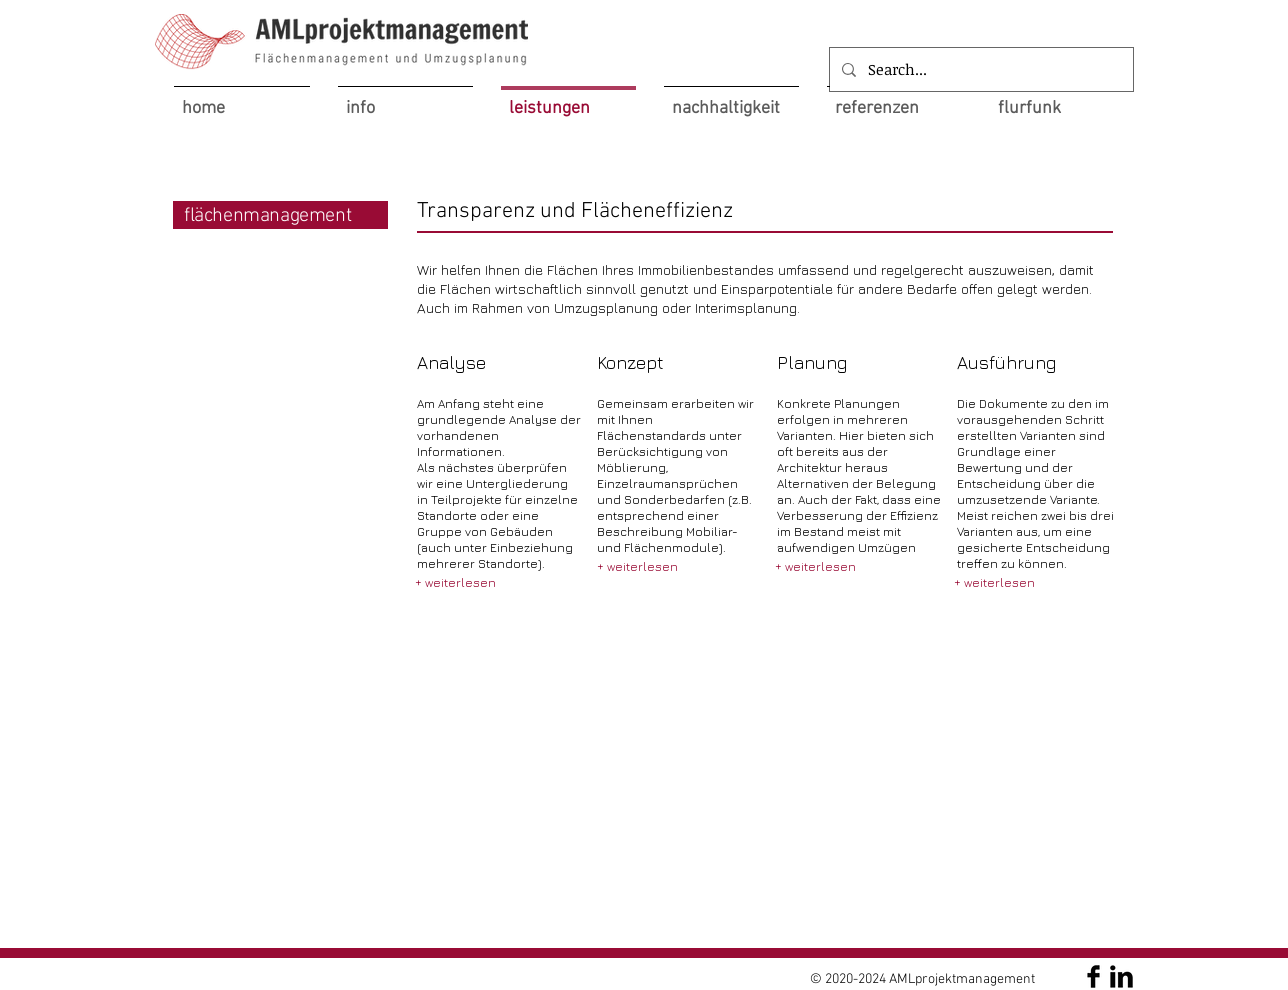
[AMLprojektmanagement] (1093, 976)
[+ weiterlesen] (455, 583)
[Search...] (979, 69)
